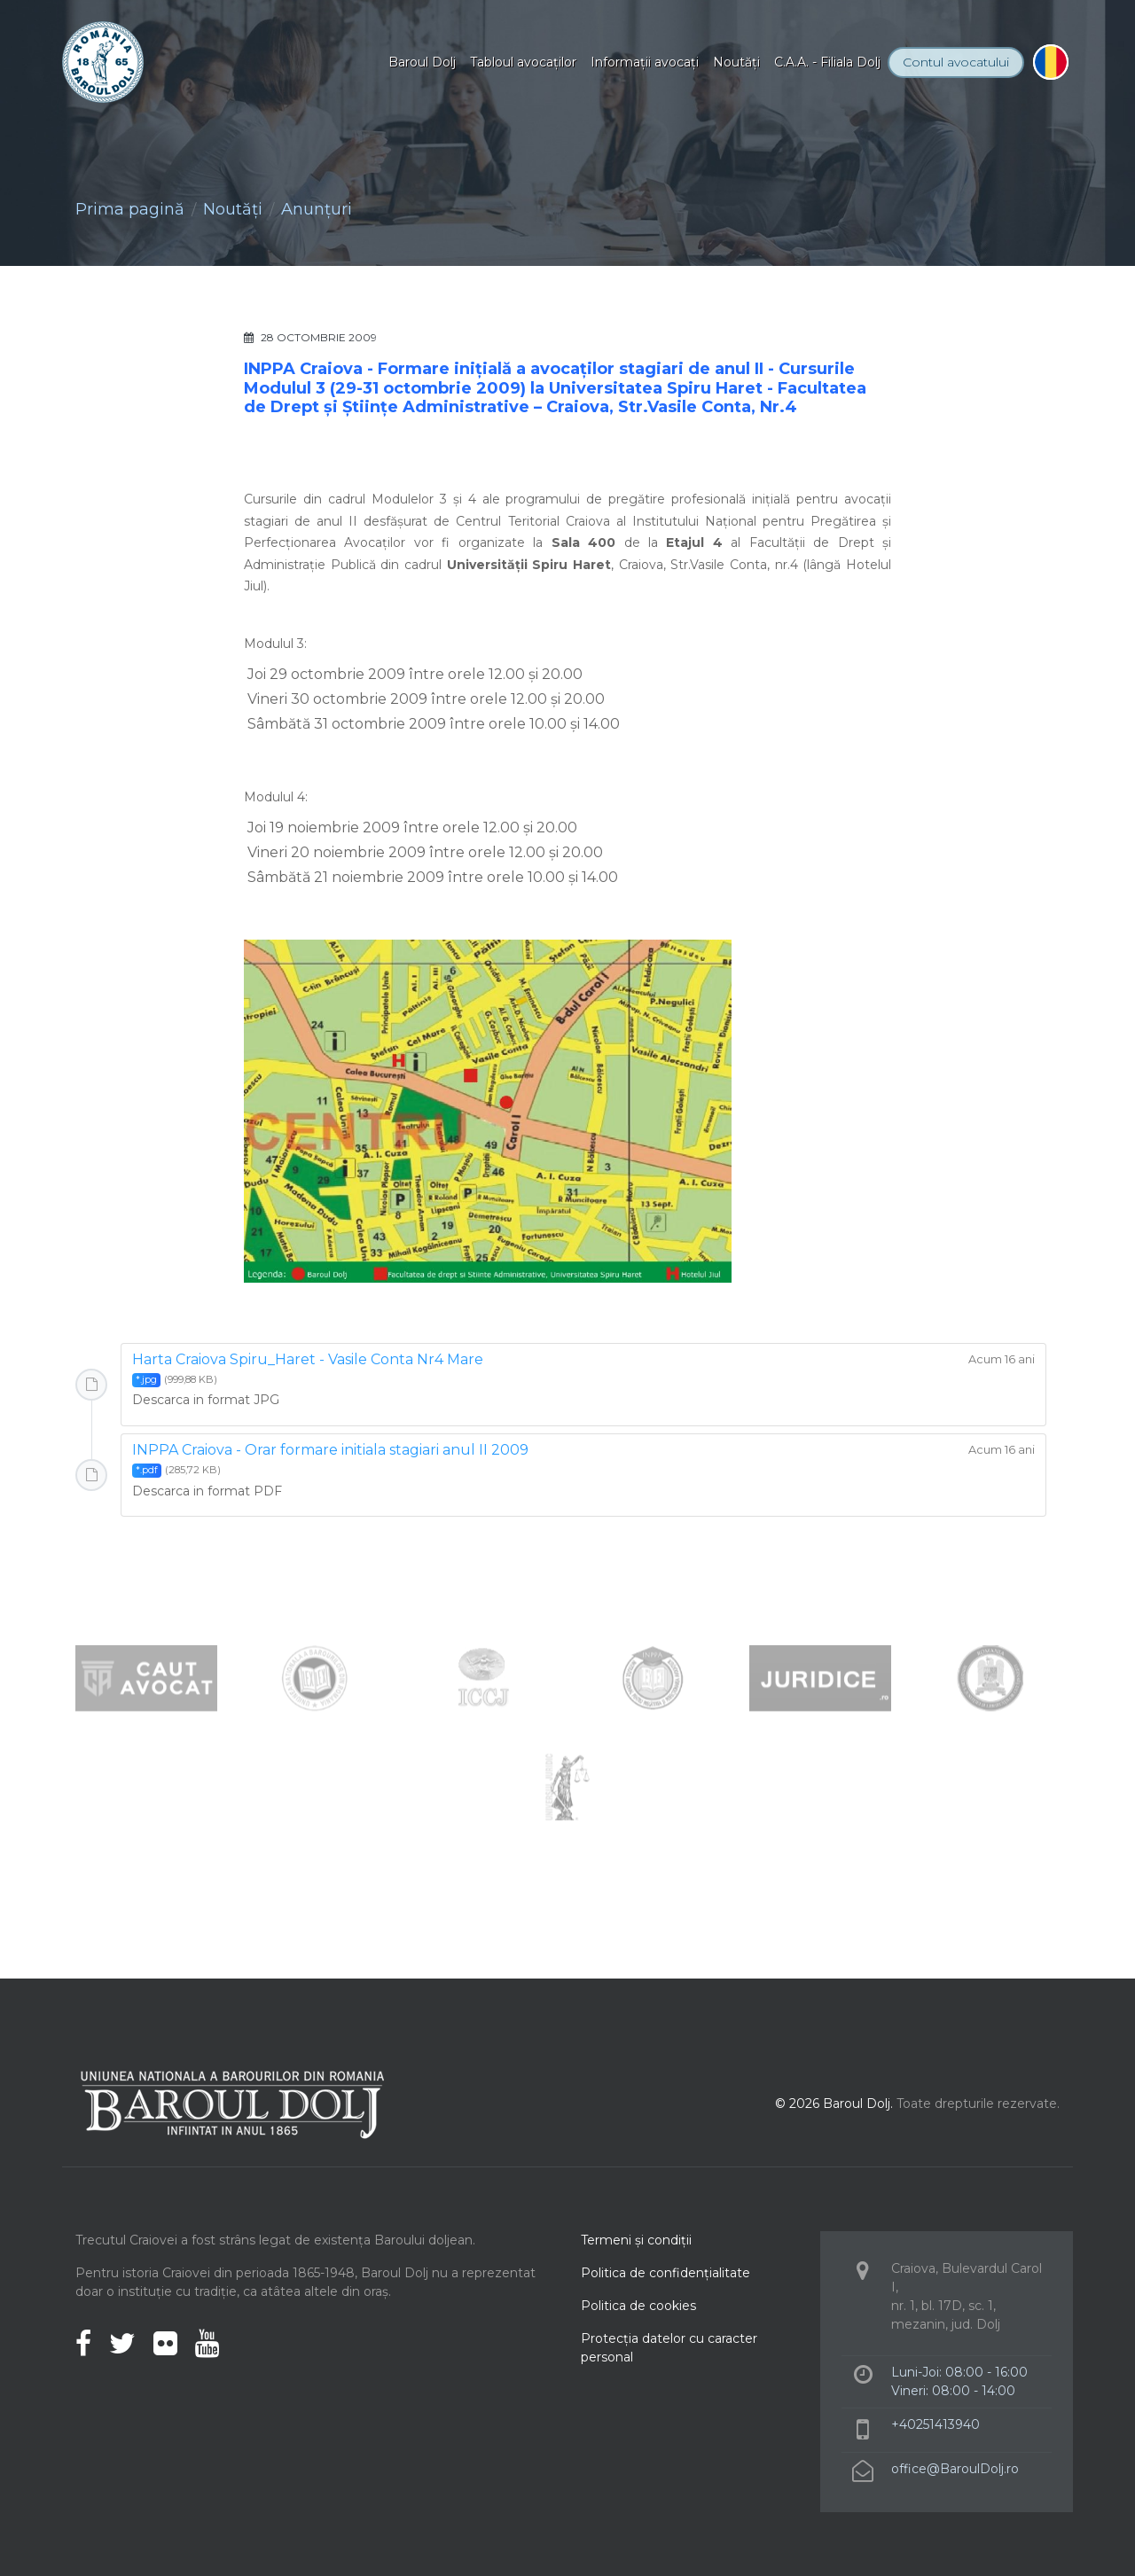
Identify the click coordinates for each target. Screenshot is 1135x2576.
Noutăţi (736, 62)
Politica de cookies (638, 2306)
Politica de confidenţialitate (665, 2273)
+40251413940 (935, 2424)
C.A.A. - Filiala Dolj (827, 62)
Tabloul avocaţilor (523, 62)
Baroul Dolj (422, 62)
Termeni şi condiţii (636, 2240)
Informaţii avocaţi (645, 62)
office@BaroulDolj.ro (955, 2469)
